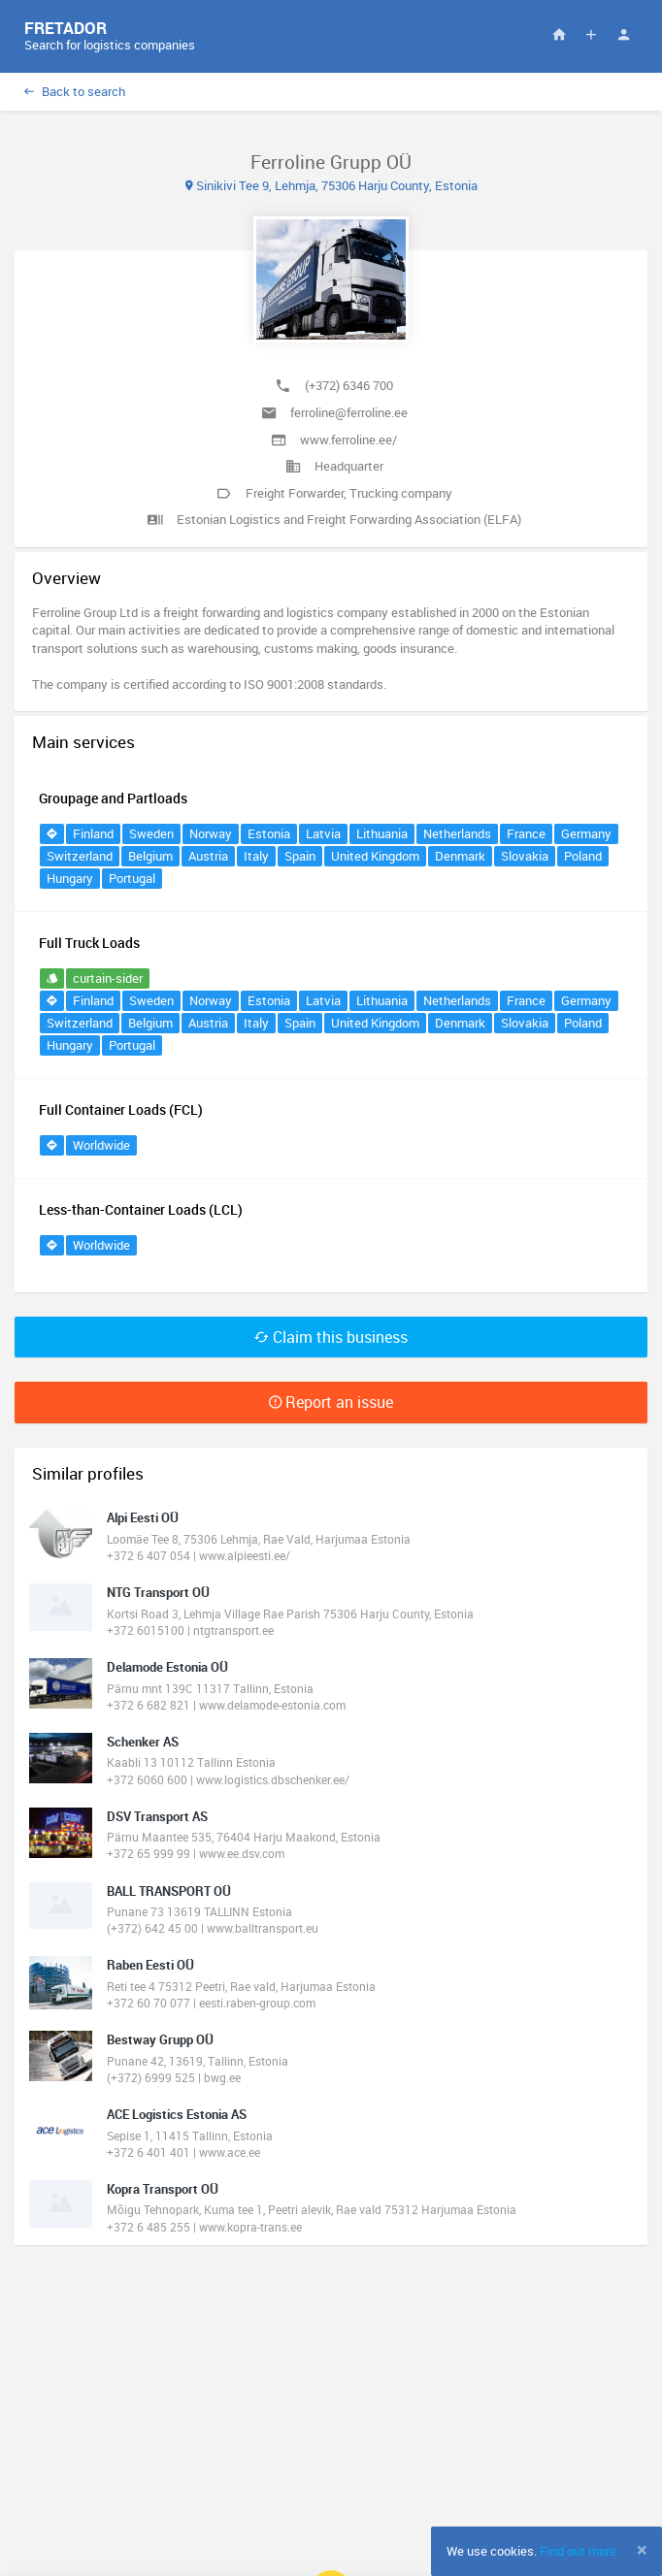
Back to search (74, 91)
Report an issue (331, 1402)
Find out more (578, 2551)
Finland (93, 833)
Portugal (132, 878)
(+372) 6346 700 (349, 385)
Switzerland (80, 855)
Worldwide (101, 1145)
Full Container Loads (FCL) (121, 1109)
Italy (256, 855)
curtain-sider (108, 978)
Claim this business (331, 1337)
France (526, 833)
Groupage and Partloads (113, 798)
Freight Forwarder (295, 493)
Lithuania (382, 833)
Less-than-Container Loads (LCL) (141, 1209)
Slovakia (524, 855)
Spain (299, 855)
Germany (586, 833)
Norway (210, 833)
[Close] (642, 2550)
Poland (583, 855)
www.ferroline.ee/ (348, 439)
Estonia (269, 833)
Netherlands (457, 833)
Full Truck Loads (89, 942)
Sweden (151, 833)
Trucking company (400, 493)
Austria (208, 855)
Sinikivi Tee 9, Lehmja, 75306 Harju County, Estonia (331, 185)
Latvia (323, 833)
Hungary (70, 878)
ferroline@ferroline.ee (349, 412)
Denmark (460, 855)
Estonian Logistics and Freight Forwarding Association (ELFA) (349, 519)
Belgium (150, 855)
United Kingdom (375, 855)
